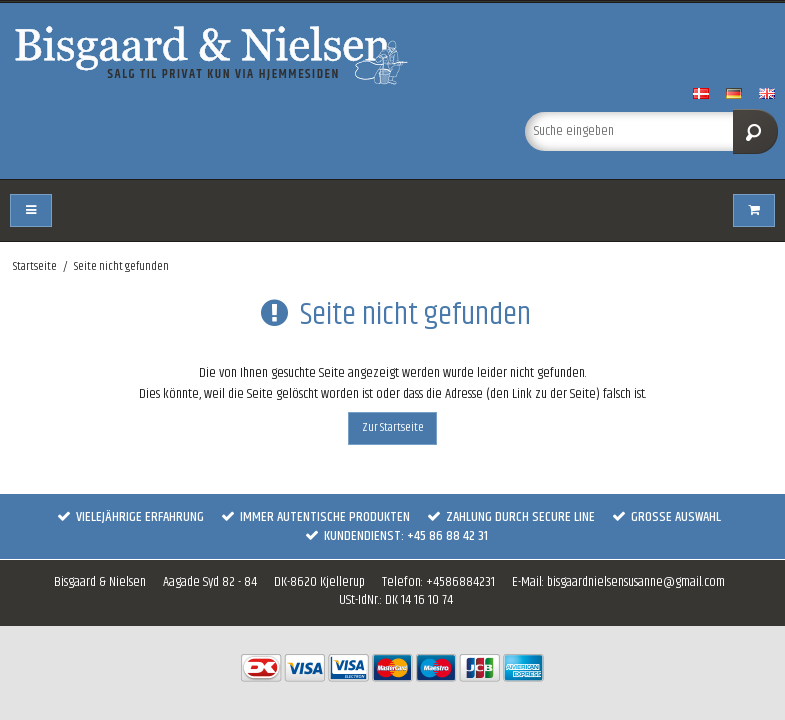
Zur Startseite (393, 427)
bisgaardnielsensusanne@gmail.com (636, 582)
